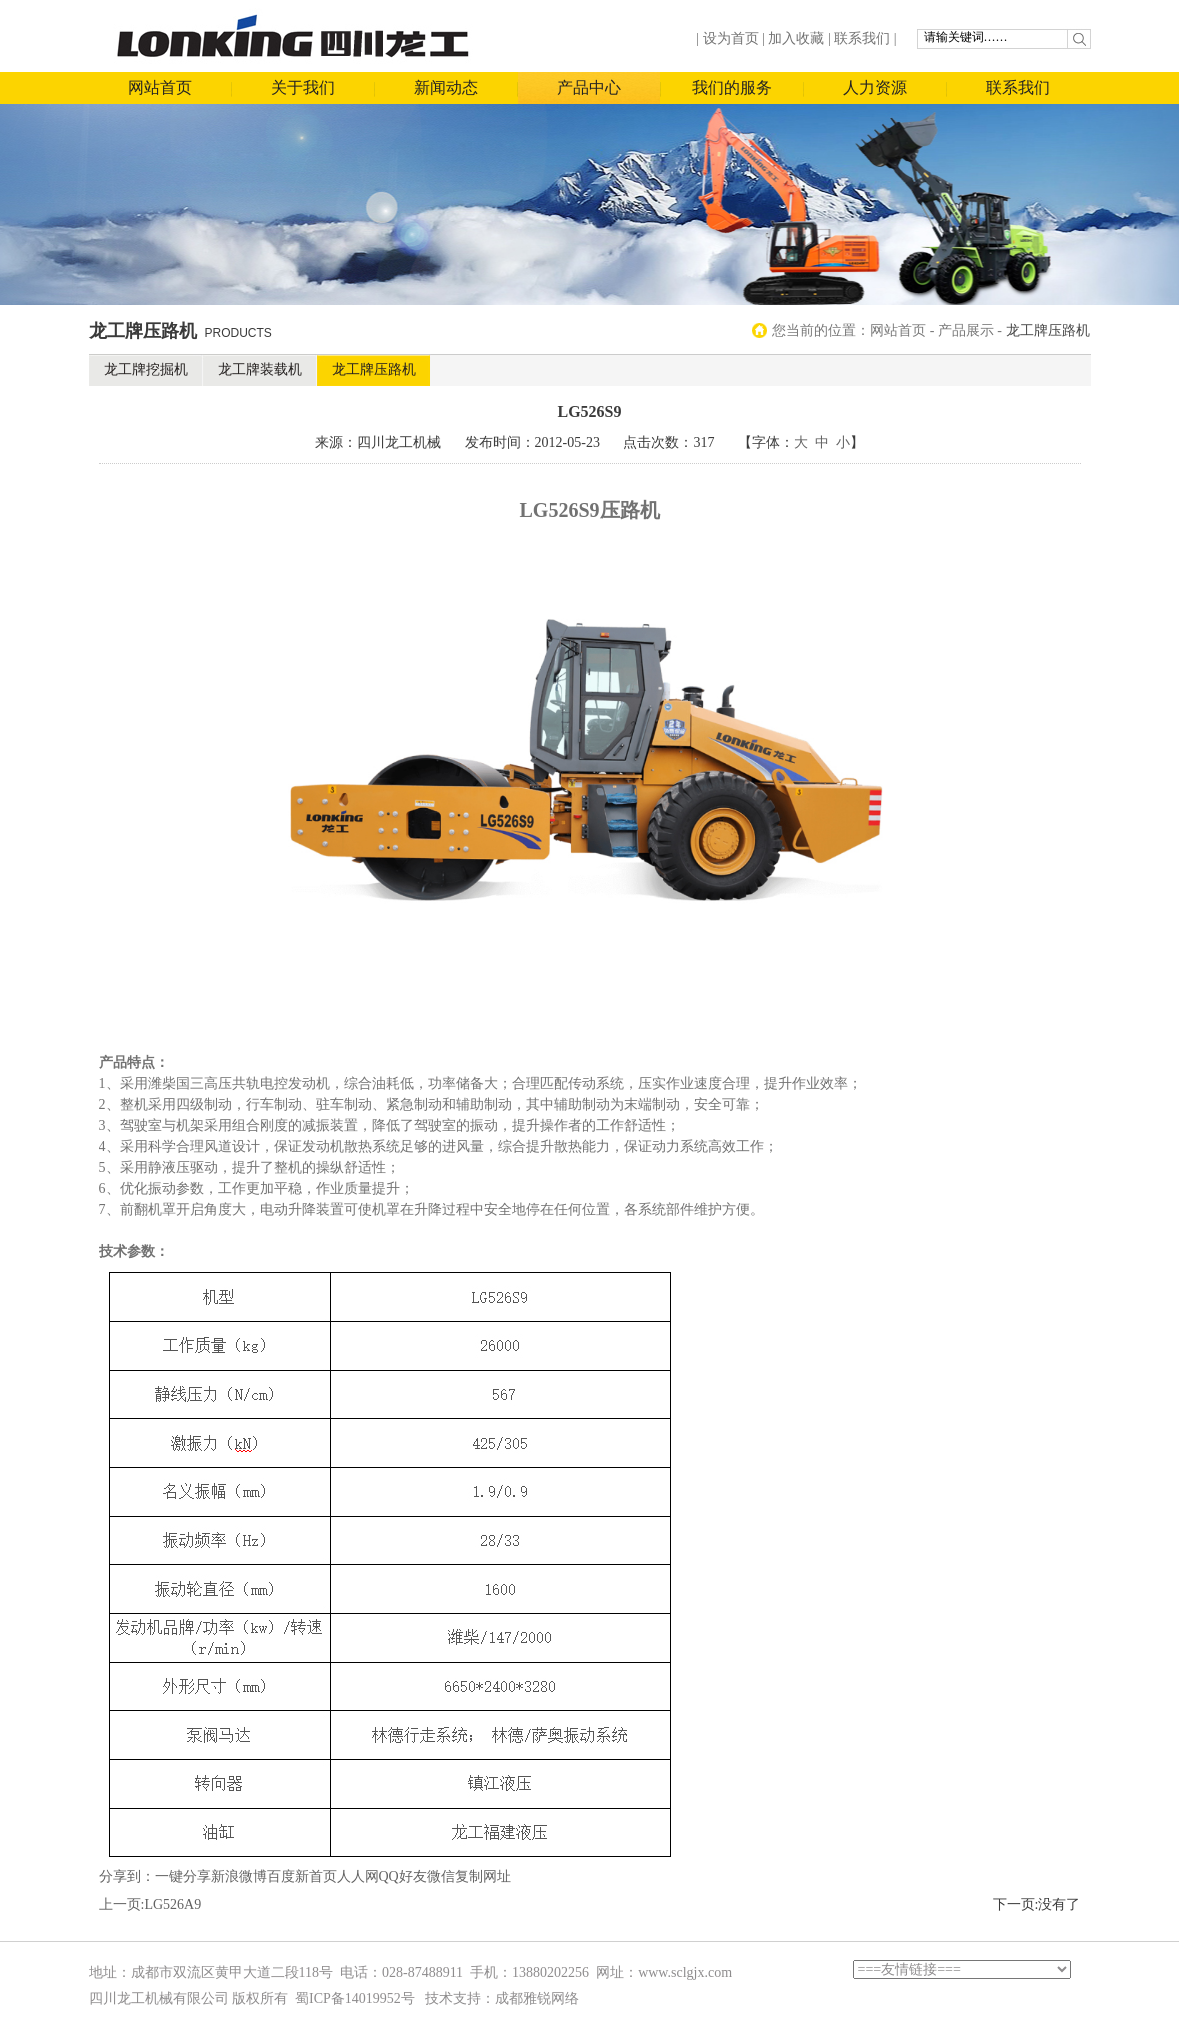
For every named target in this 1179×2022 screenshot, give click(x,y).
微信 (441, 1876)
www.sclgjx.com (685, 1972)
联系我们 (862, 38)
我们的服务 (732, 87)
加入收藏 (796, 38)
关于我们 (303, 87)
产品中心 (589, 87)
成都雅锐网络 (537, 1998)
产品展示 (966, 330)
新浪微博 (239, 1876)
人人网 (358, 1876)
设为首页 (731, 38)
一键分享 (183, 1876)
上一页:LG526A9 (150, 1904)
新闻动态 (446, 87)
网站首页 (160, 87)
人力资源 (875, 87)
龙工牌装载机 (260, 369)
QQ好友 (403, 1876)
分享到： (127, 1876)
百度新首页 (302, 1876)
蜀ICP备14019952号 (355, 1998)
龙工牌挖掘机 (146, 369)
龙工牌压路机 (374, 369)
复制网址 (483, 1876)
